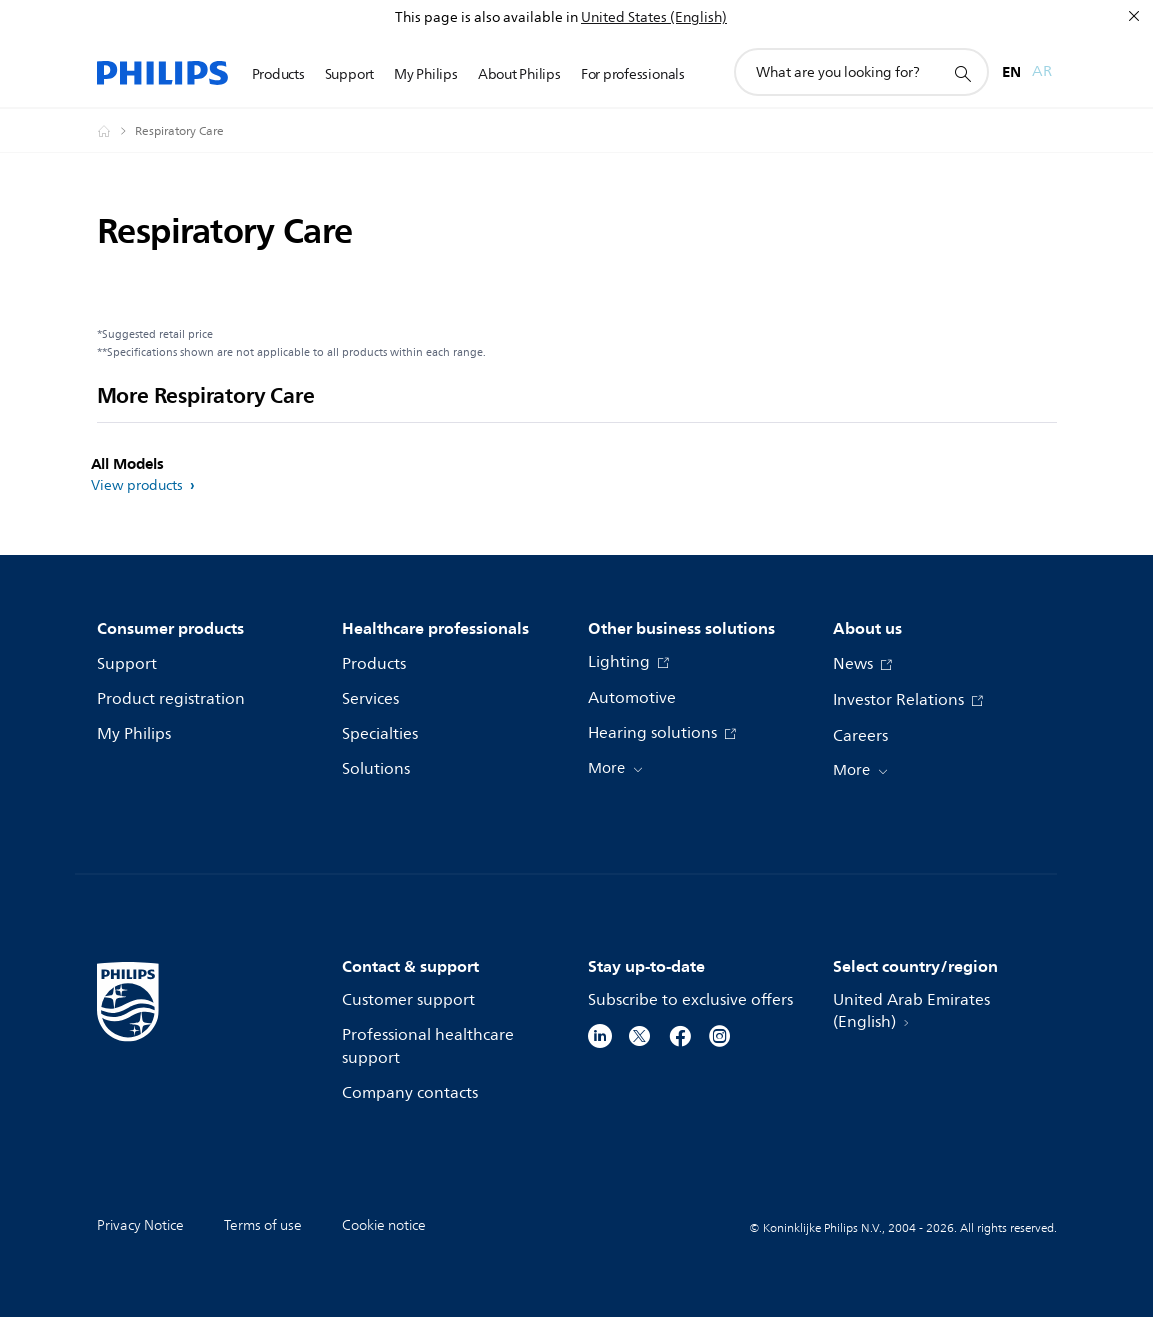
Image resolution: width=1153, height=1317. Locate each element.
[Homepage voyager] (116, 131)
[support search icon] (962, 73)
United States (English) (654, 17)
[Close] (1134, 16)
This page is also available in (486, 17)
